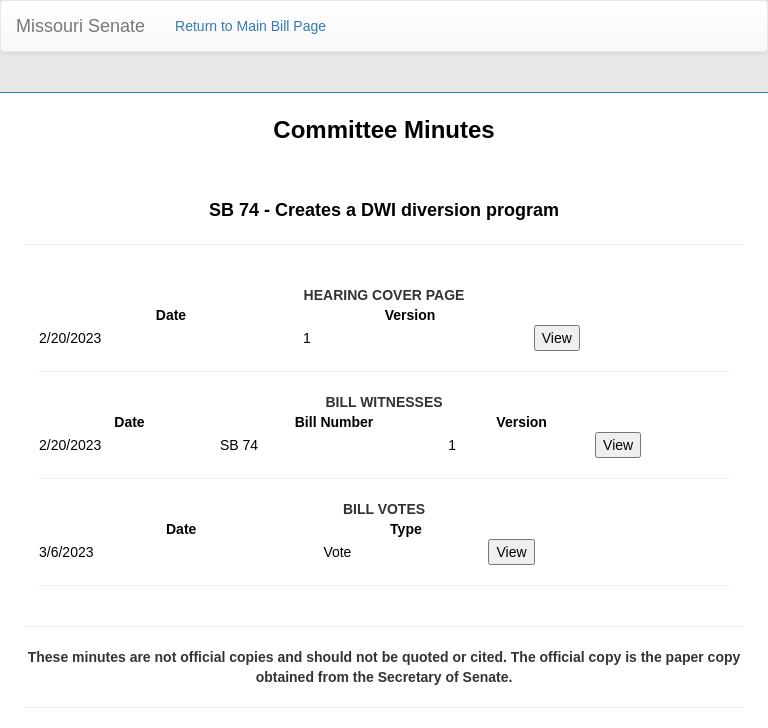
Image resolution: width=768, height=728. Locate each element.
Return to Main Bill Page (250, 26)
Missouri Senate (80, 26)
